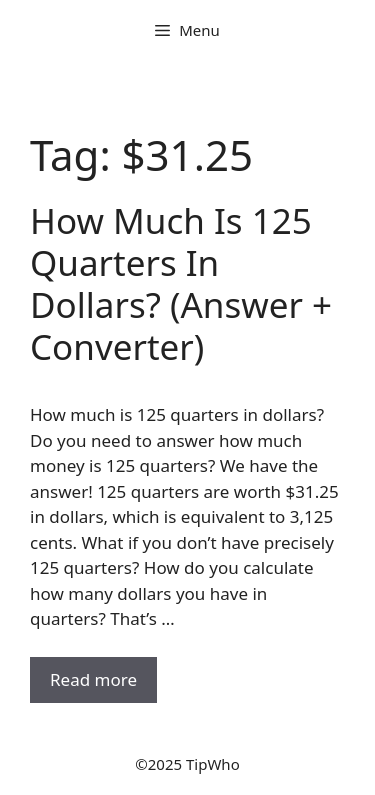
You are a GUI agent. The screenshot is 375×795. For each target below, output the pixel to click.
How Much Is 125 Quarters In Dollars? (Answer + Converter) (181, 283)
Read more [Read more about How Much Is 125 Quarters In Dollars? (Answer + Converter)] (93, 679)
